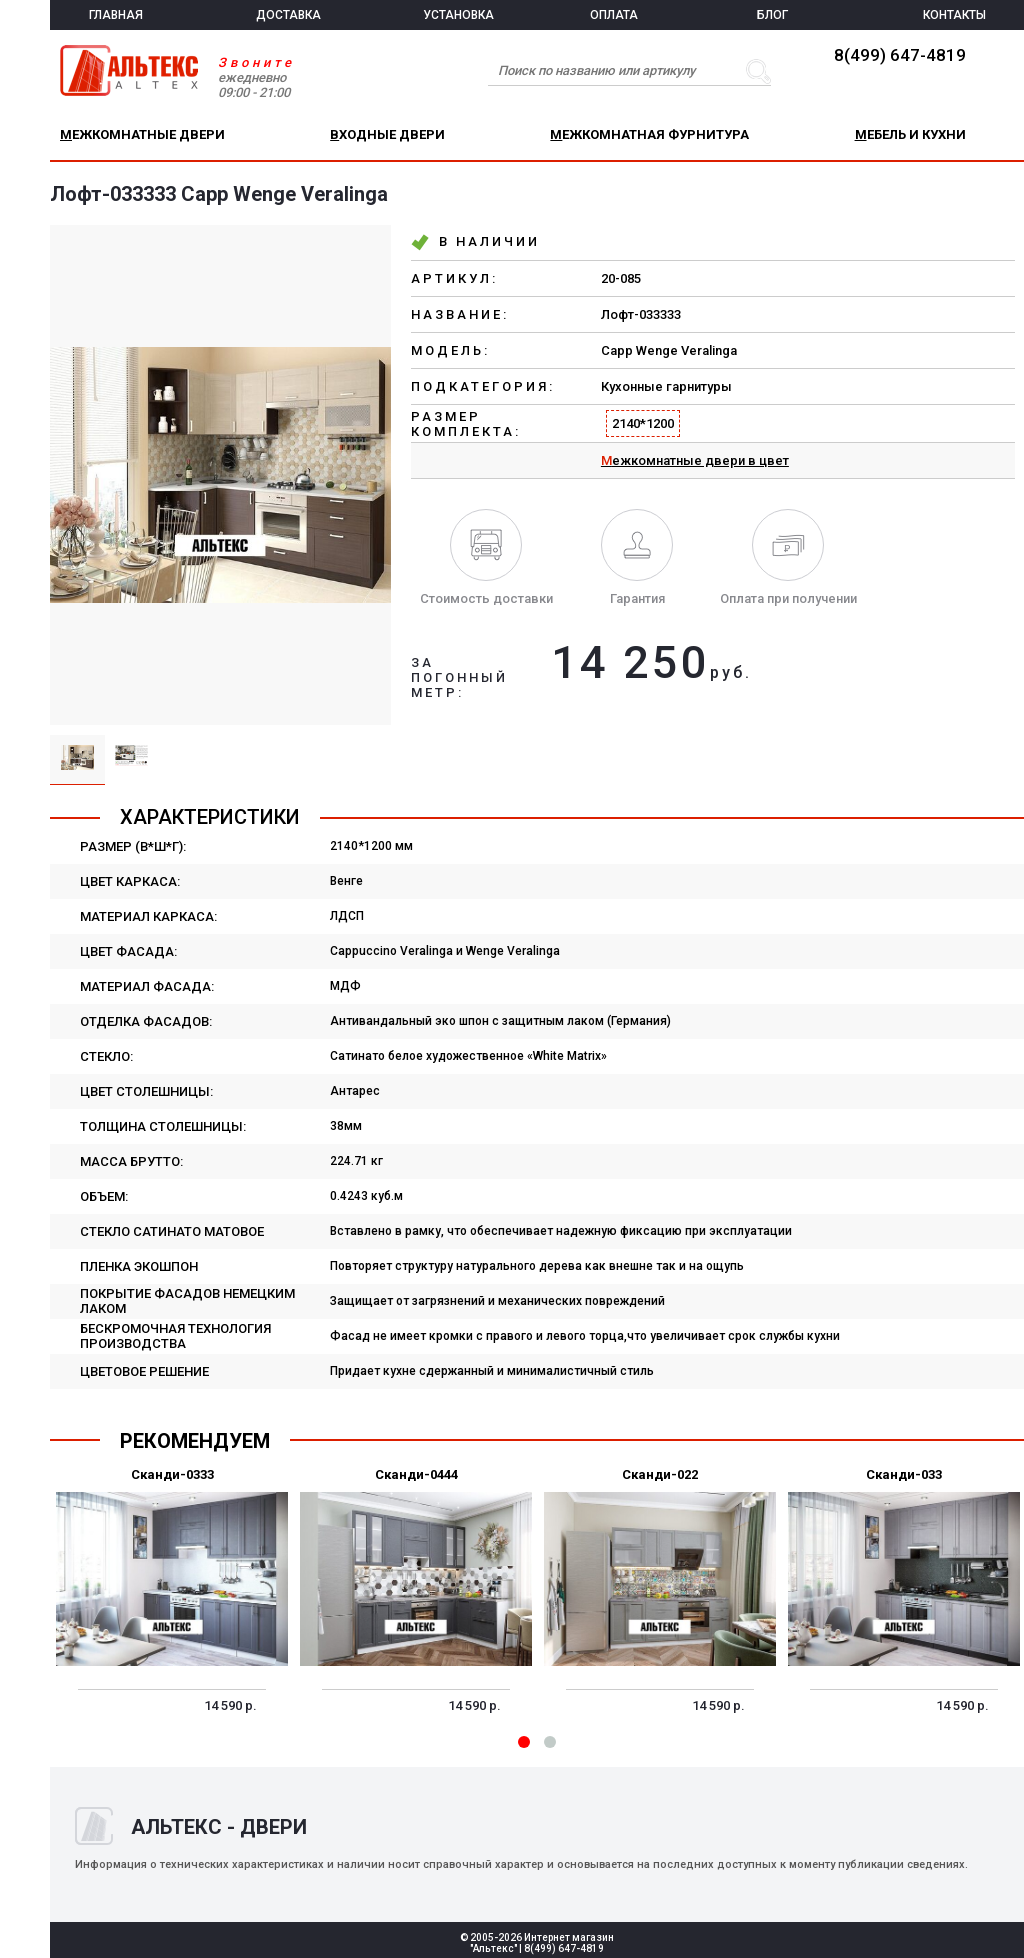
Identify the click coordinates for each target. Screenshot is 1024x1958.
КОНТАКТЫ (954, 15)
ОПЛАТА (614, 15)
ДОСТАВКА (288, 15)
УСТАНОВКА (458, 15)
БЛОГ (772, 15)
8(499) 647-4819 (900, 55)
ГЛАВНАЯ (116, 15)
